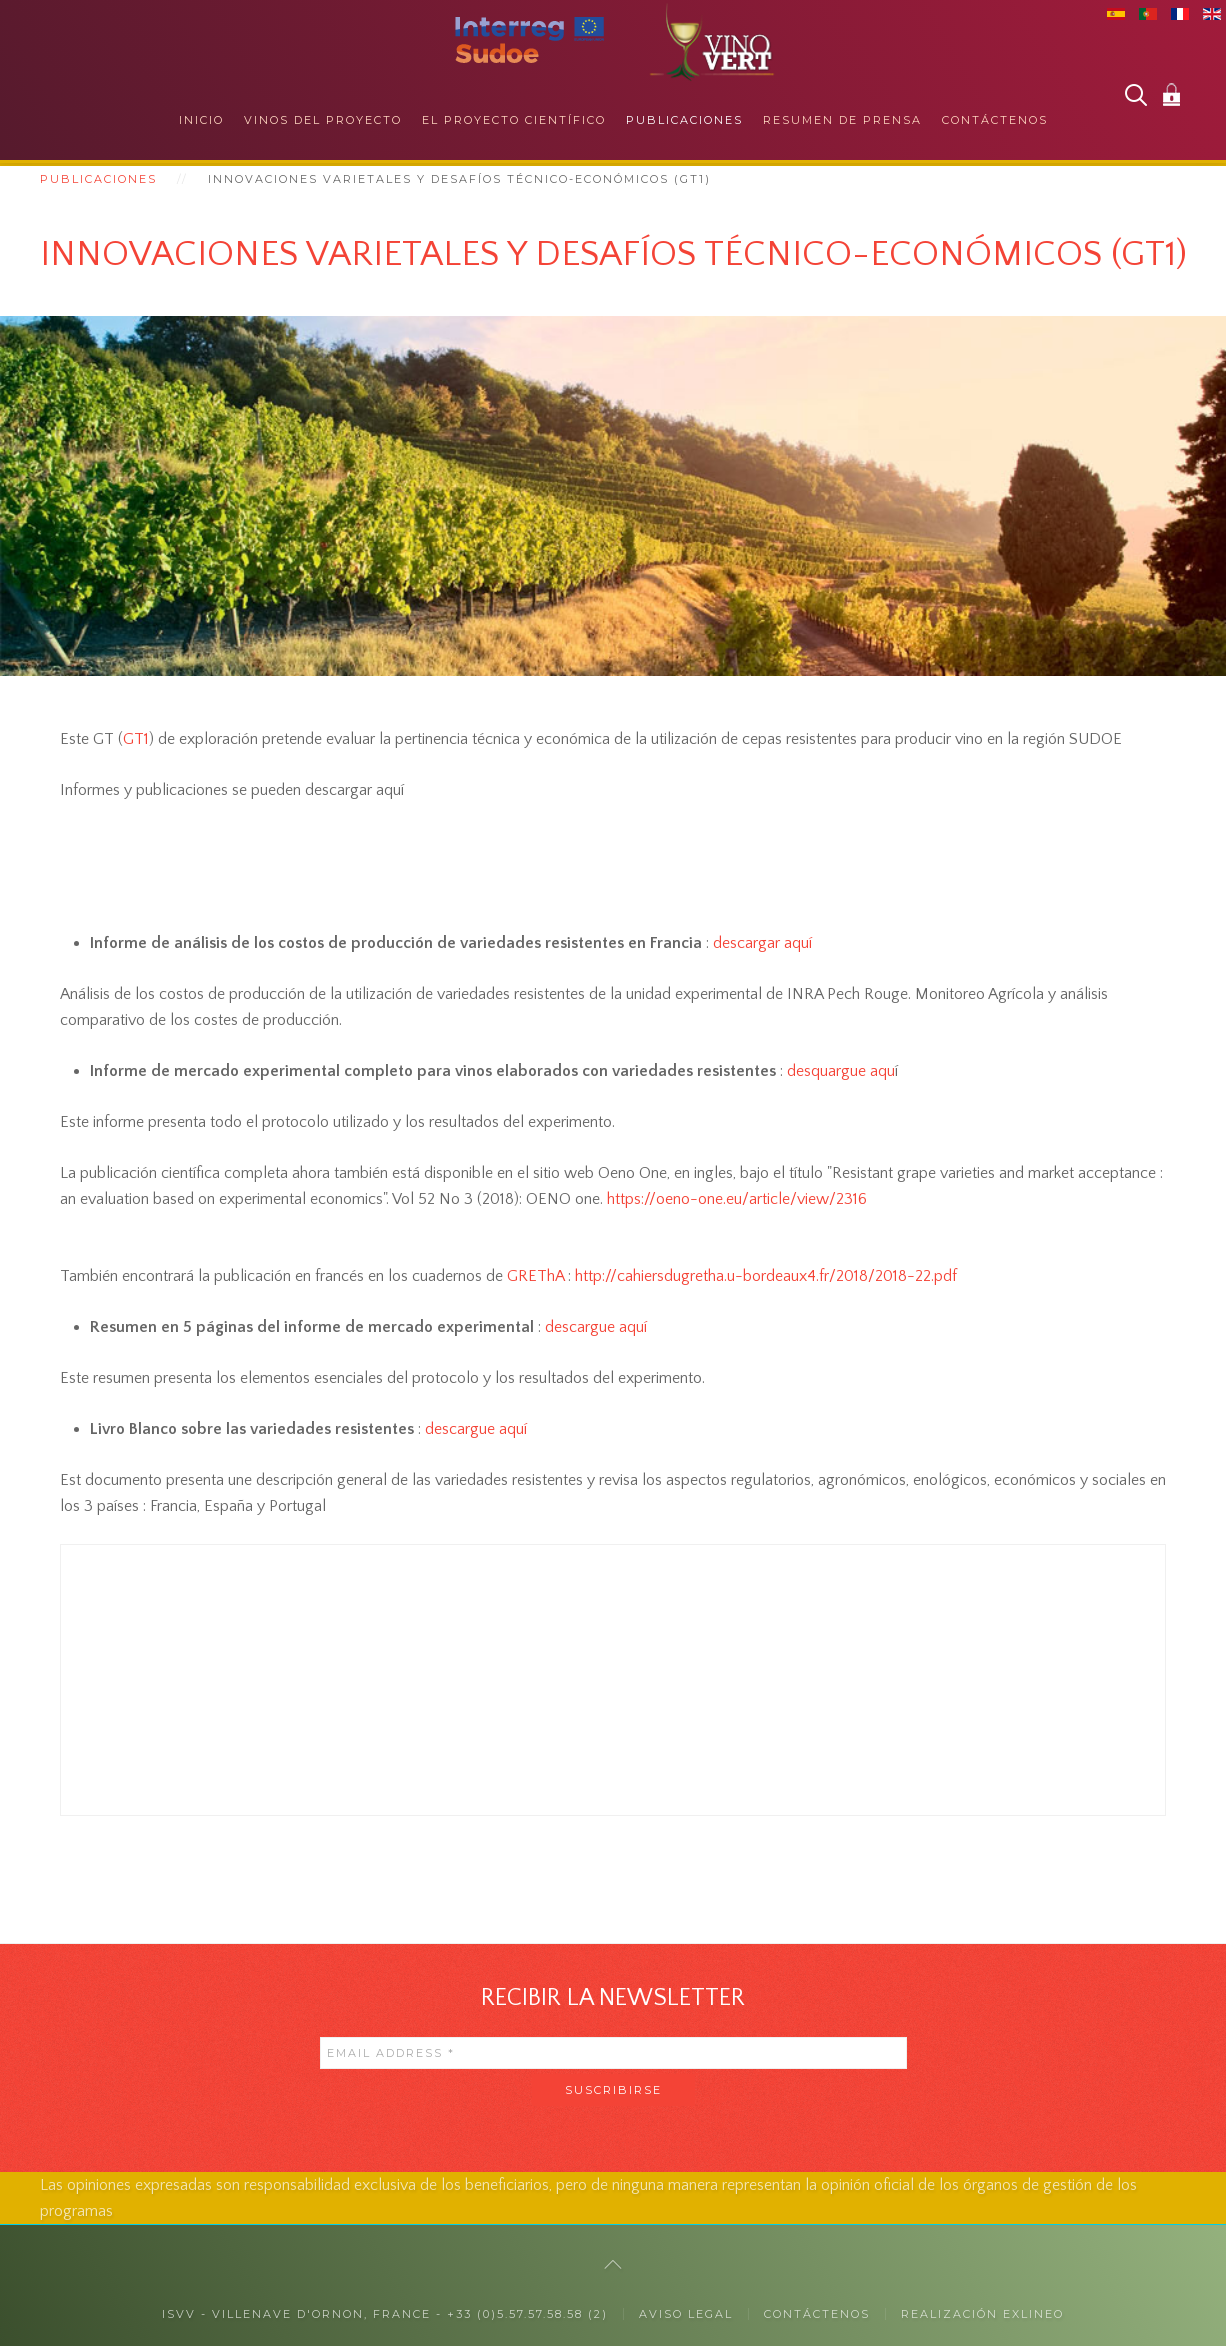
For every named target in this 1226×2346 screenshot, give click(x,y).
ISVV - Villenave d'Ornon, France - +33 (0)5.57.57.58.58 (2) (385, 2314)
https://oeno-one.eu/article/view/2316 (737, 1199)
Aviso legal (686, 2314)
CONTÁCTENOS (817, 2314)
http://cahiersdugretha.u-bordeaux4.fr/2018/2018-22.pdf (766, 1276)
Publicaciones (684, 120)
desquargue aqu (839, 1071)
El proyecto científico (514, 120)
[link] (737, 1199)
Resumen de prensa (842, 120)
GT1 (136, 739)
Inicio (201, 120)
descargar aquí (760, 943)
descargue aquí (594, 1327)
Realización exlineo (982, 2314)
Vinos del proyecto (323, 120)
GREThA (535, 1276)
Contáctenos (995, 120)
